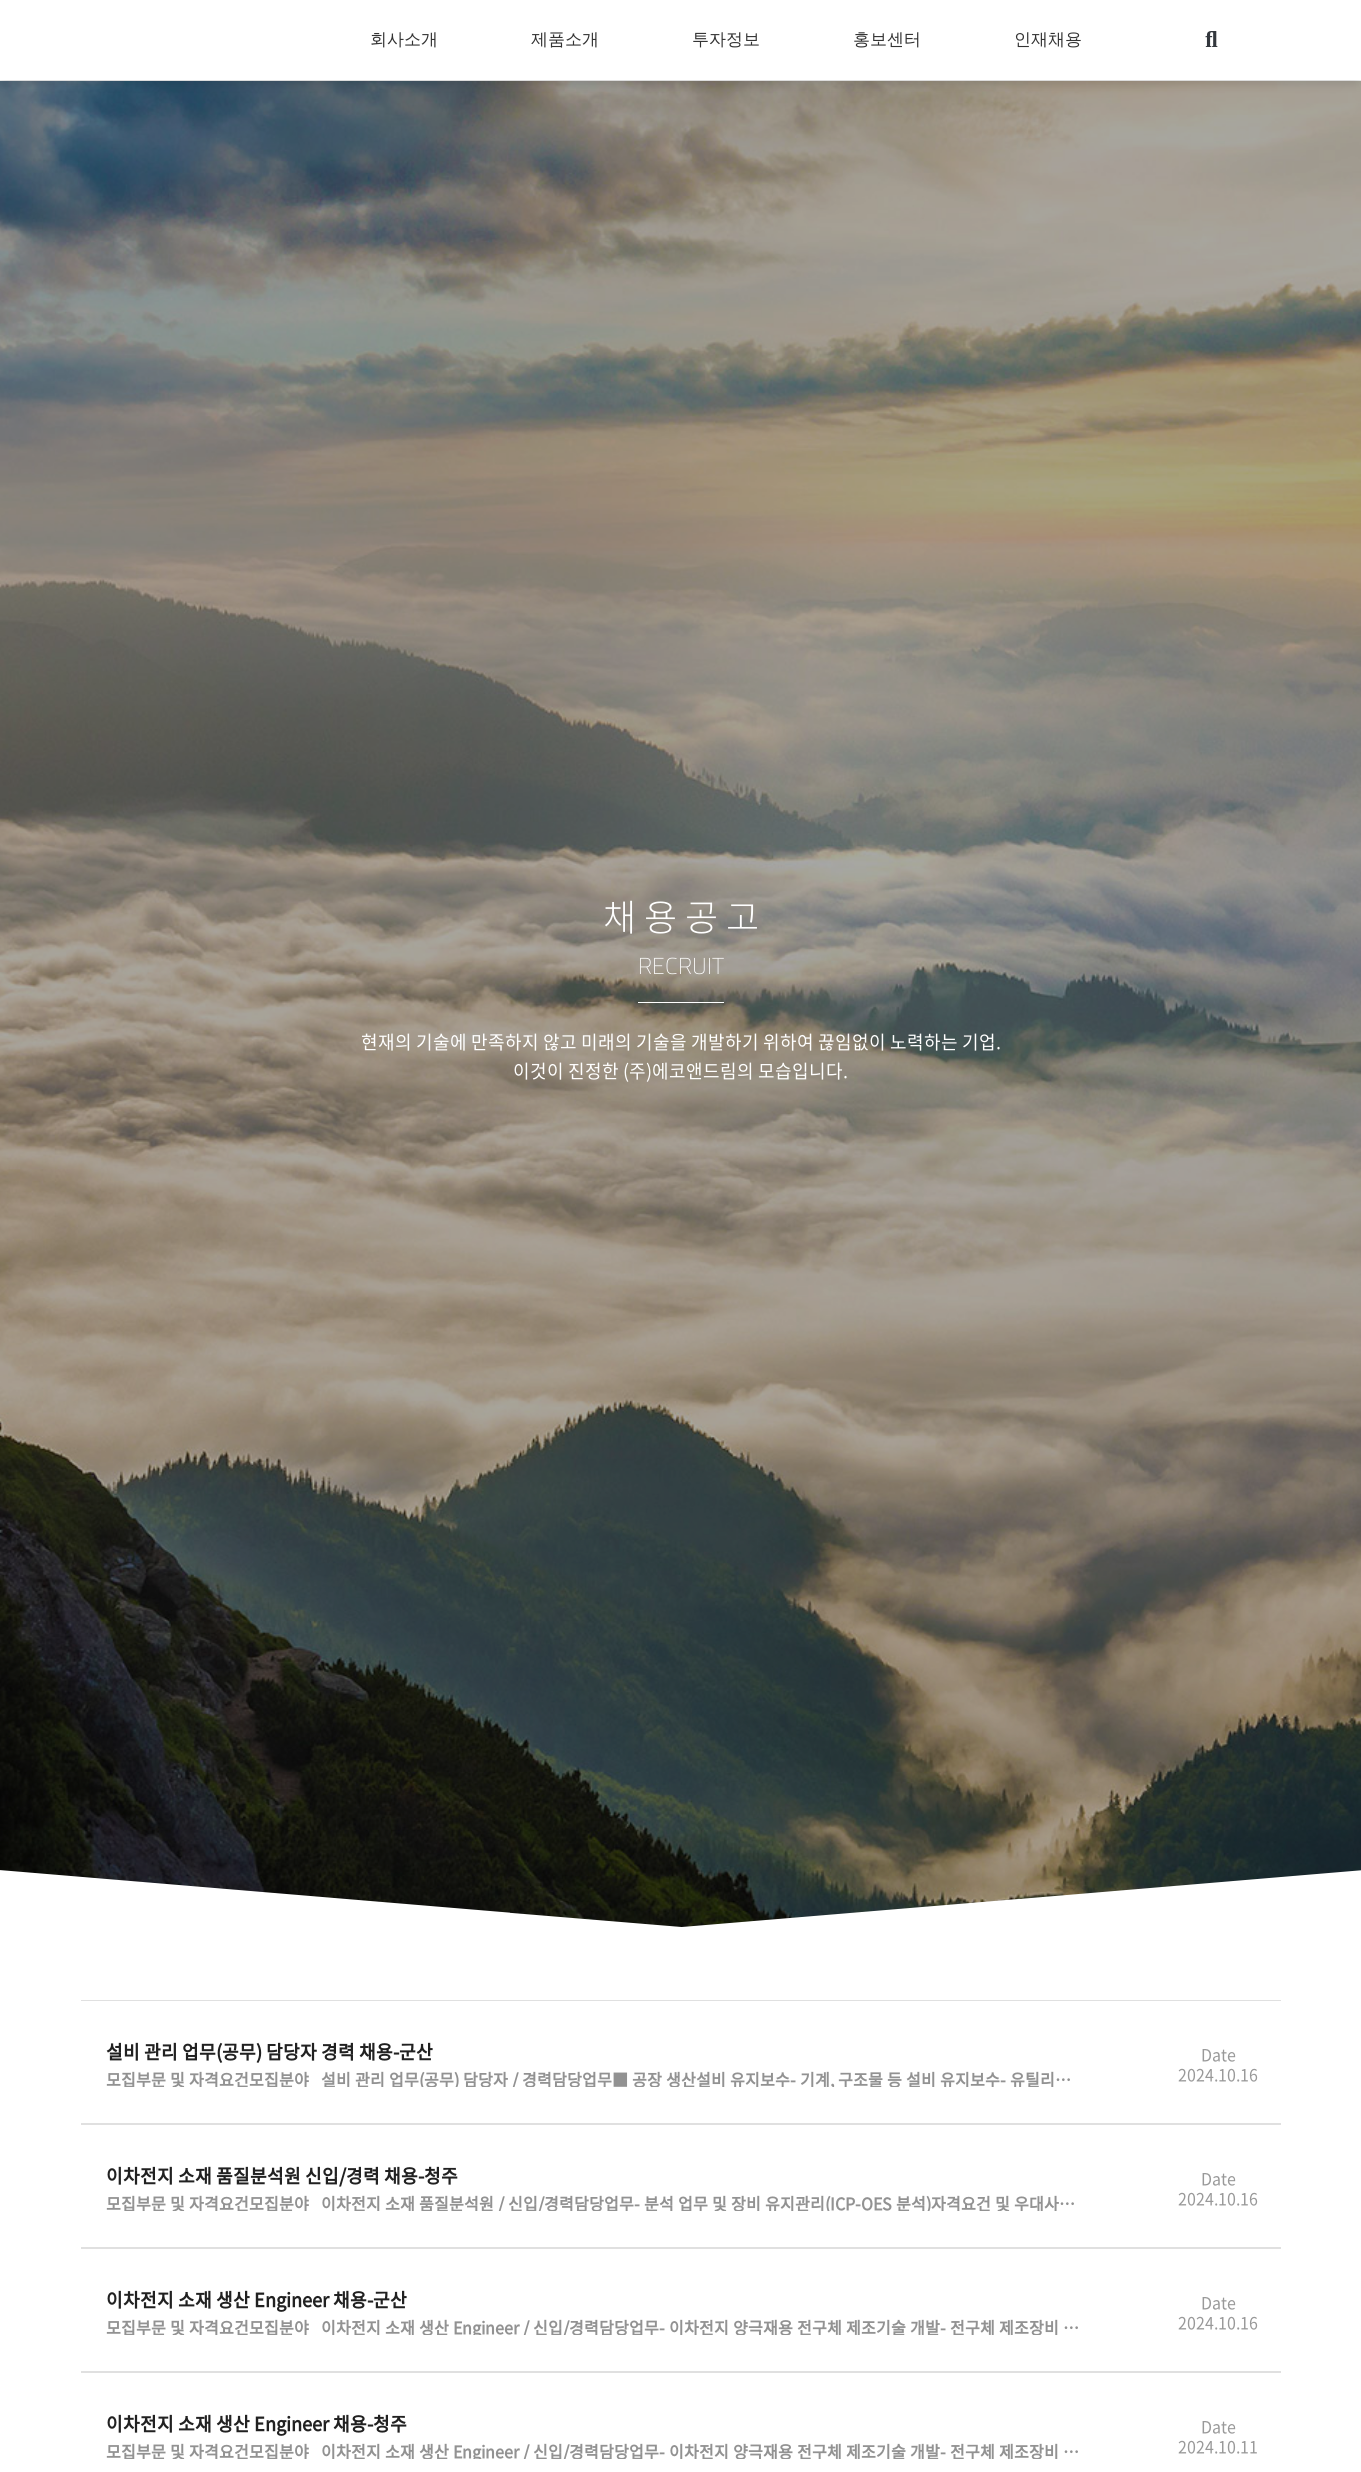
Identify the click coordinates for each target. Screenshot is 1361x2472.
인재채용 (1053, 40)
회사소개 (409, 40)
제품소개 (570, 40)
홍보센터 (892, 40)
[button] (1211, 40)
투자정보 (731, 40)
